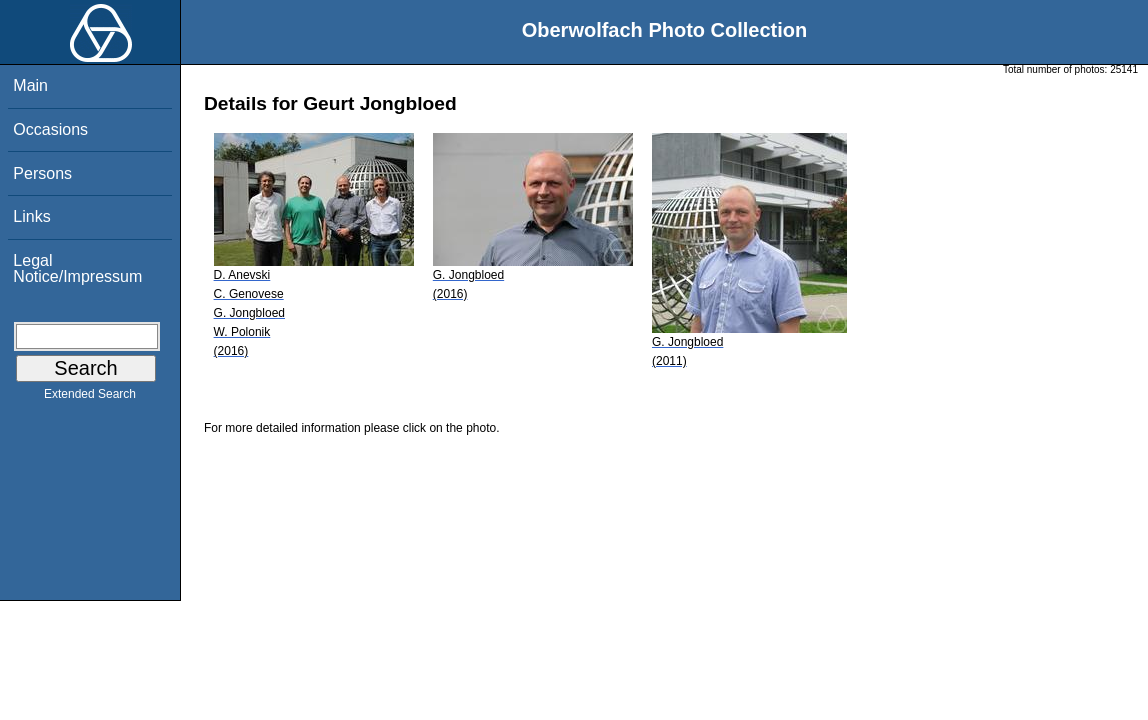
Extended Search (90, 398)
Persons (42, 173)
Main (30, 85)
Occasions (50, 129)
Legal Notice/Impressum (77, 268)
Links (31, 216)
